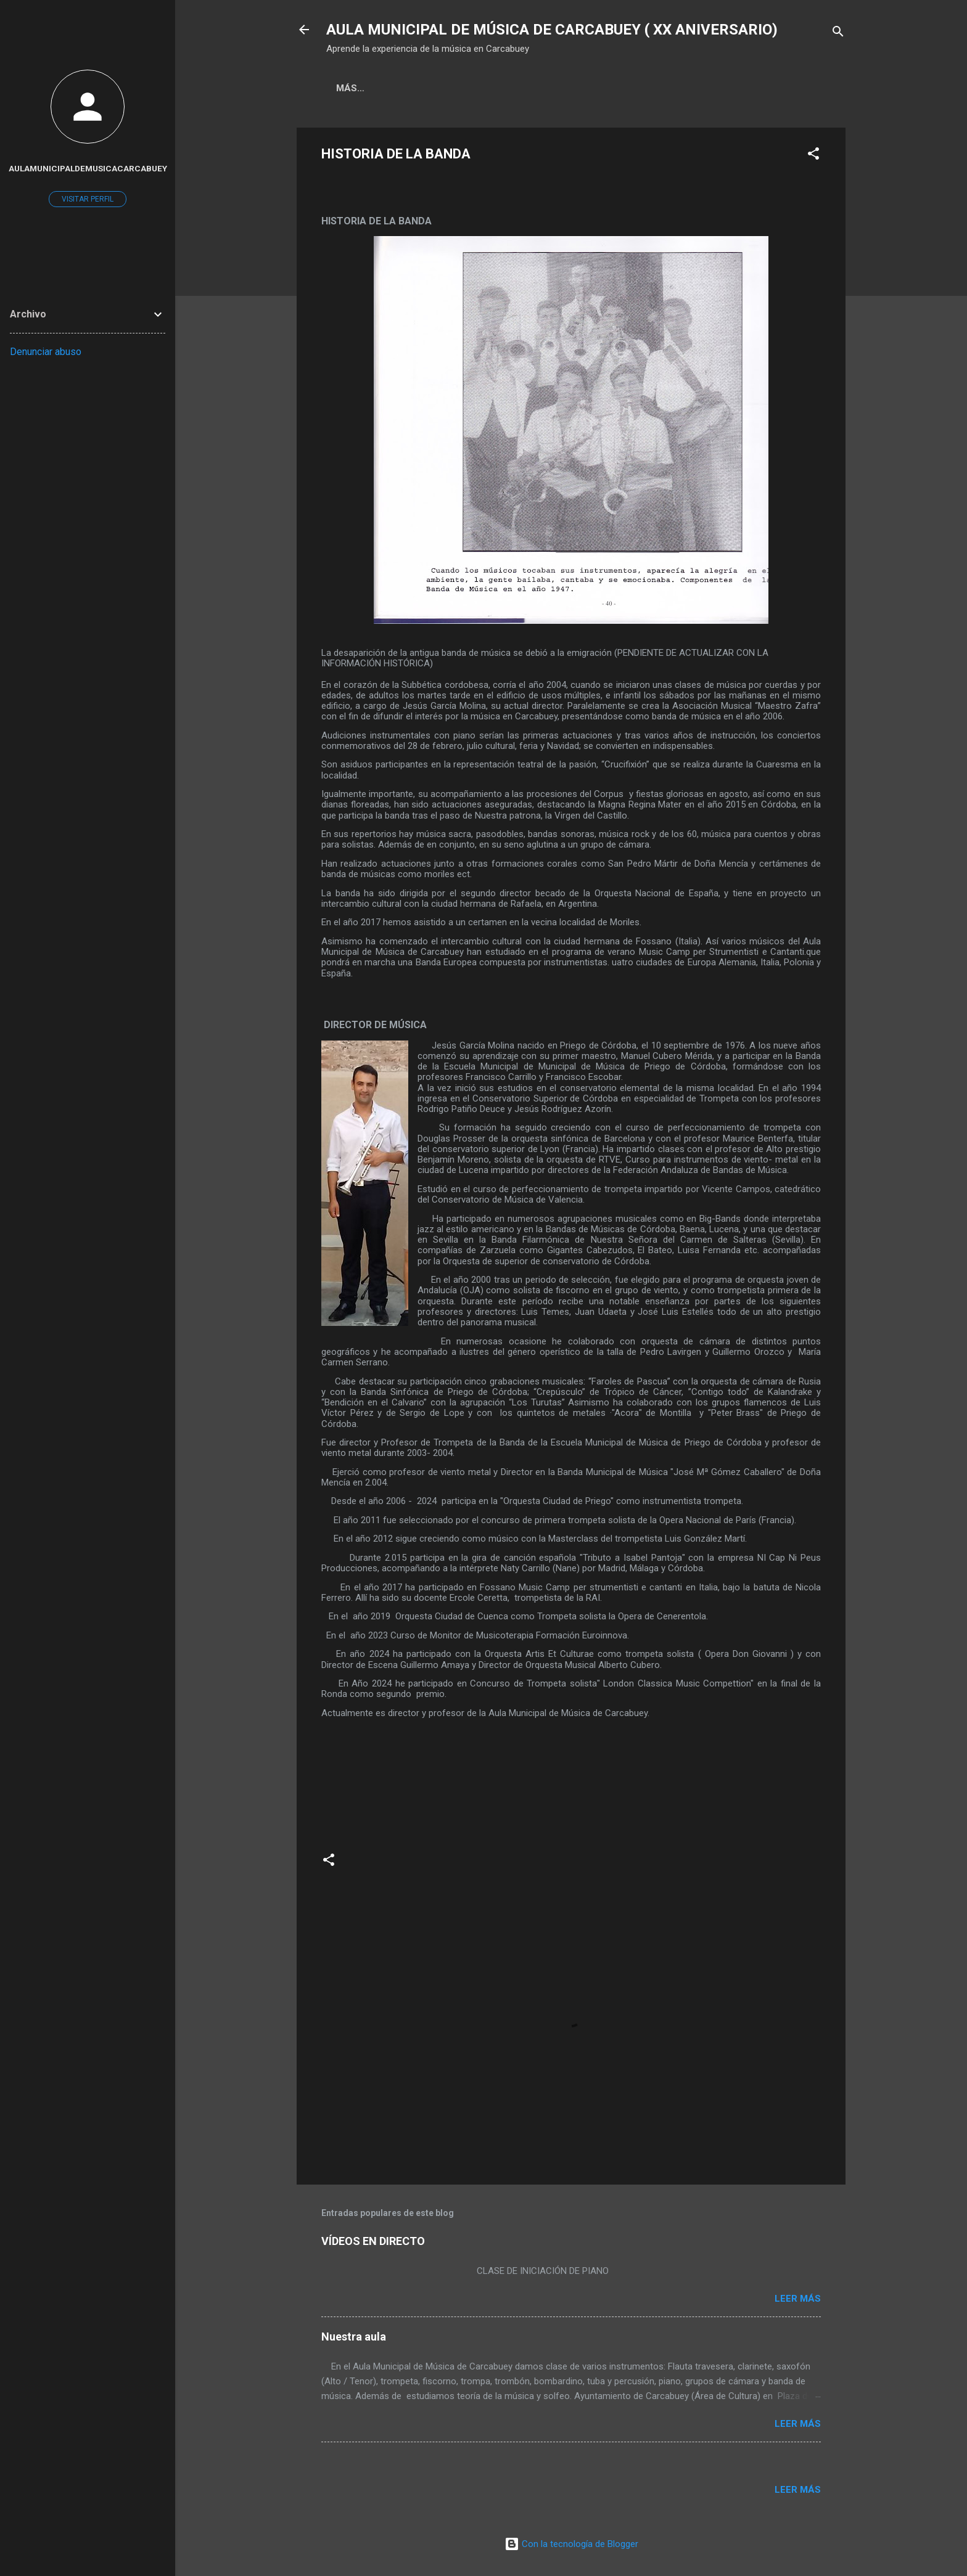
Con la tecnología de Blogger (571, 2543)
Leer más (798, 2298)
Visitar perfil (87, 199)
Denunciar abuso (45, 352)
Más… (459, 88)
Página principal (379, 88)
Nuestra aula (353, 2336)
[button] (813, 155)
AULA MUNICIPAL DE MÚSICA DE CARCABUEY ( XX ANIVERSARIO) (552, 29)
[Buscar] (838, 33)
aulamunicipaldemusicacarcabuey (88, 168)
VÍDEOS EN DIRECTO (373, 2241)
